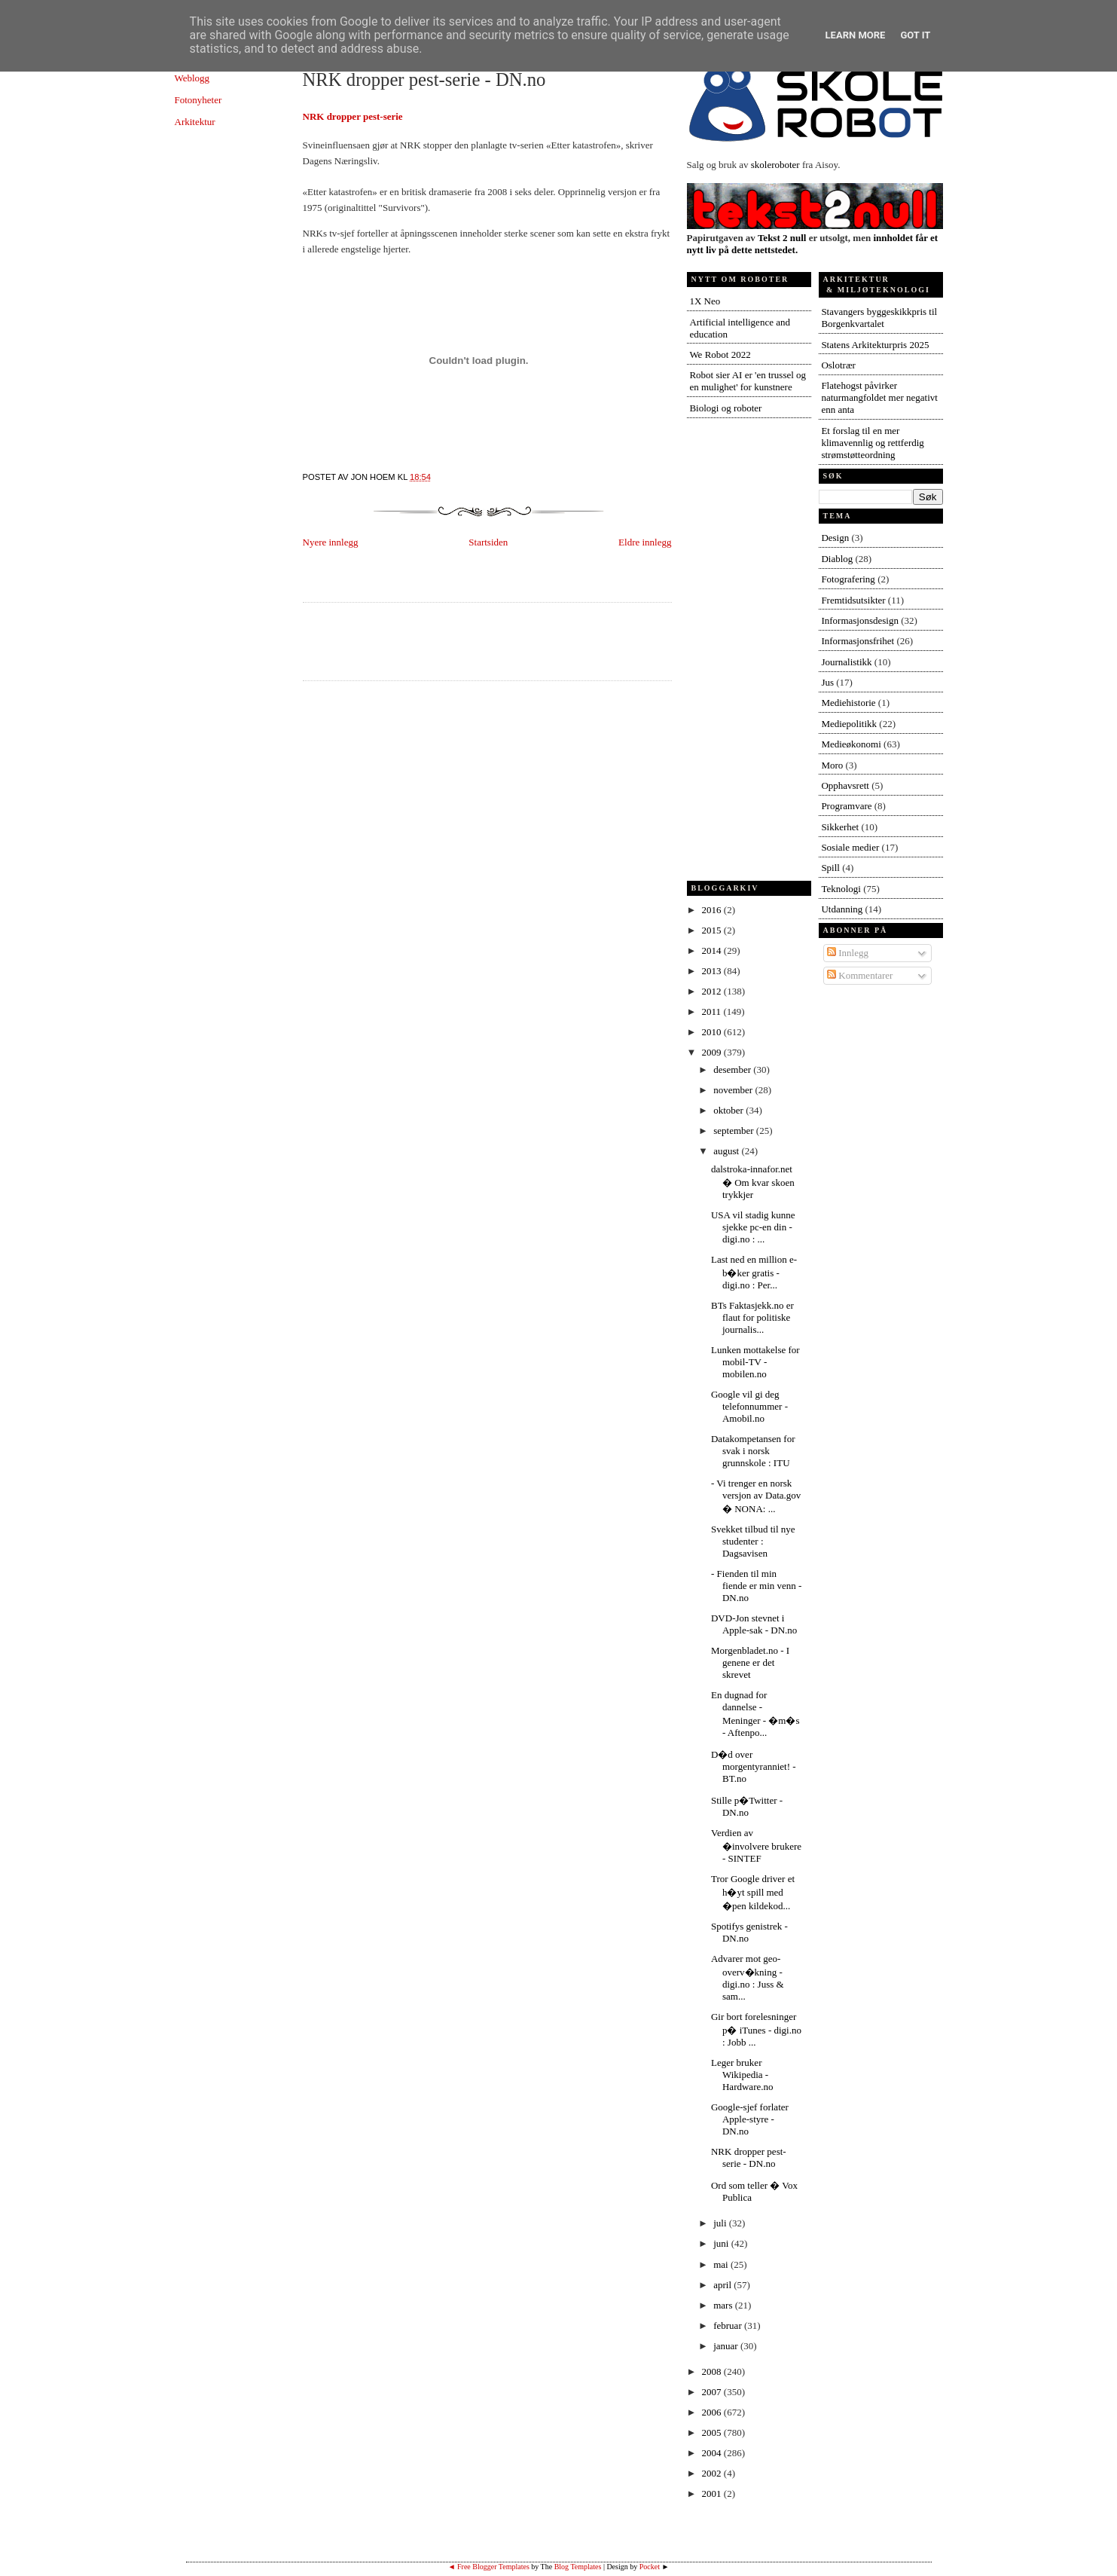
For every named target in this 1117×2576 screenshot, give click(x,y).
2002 (713, 2473)
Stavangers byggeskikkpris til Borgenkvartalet (879, 317)
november (734, 1089)
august (727, 1151)
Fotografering (847, 579)
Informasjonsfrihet (857, 640)
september (734, 1130)
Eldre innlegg (644, 542)
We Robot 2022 (719, 354)
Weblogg (192, 78)
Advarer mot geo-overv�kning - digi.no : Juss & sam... (747, 1977)
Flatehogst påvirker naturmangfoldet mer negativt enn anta (879, 397)
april (723, 2284)
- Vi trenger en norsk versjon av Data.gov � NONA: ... (756, 1495)
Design (835, 537)
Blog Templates (578, 2566)
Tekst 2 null (782, 237)
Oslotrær (838, 365)
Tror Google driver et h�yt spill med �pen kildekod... (753, 1892)
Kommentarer (860, 975)
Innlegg (847, 952)
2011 (713, 1011)
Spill (830, 867)
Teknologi (841, 888)
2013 (713, 970)
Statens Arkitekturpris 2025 (875, 344)
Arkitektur (195, 121)
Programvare (846, 805)
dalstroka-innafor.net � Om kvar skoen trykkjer (753, 1181)
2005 (713, 2432)
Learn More (856, 35)
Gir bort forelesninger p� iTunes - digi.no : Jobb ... (756, 2029)
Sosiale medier (850, 847)
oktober (729, 1110)
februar (728, 2325)
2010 (713, 1031)
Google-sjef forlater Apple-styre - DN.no (750, 2119)
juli (721, 2223)
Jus (827, 682)
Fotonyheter (198, 99)
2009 (713, 1052)
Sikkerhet (840, 827)
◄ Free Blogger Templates (489, 2566)
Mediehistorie (848, 702)
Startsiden (488, 542)
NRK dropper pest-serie (353, 116)
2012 (713, 991)
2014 (713, 950)
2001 (713, 2493)
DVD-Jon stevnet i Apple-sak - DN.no (754, 1624)
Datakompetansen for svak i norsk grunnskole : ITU (753, 1450)
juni (722, 2243)
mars (724, 2305)
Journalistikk (846, 662)
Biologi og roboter (725, 408)
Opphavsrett (845, 785)
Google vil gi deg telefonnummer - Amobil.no (749, 1406)
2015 (713, 930)
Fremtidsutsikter (853, 600)
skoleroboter (775, 164)
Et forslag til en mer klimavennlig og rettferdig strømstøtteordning (872, 442)
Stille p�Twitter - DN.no (747, 1806)
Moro (832, 765)
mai (722, 2264)
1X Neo (704, 301)
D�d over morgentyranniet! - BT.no (753, 1766)
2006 (713, 2412)
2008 (713, 2371)
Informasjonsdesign (860, 620)
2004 (713, 2452)
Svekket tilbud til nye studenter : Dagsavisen (753, 1541)
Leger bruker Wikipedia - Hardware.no (742, 2074)
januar (726, 2345)
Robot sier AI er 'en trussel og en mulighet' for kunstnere (747, 381)
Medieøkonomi (850, 744)
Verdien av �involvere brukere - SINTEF (756, 1845)
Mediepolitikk (849, 723)
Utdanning (841, 909)
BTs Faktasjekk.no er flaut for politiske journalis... (752, 1317)
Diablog (837, 558)
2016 (713, 909)
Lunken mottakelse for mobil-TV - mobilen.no (755, 1362)
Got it (915, 35)
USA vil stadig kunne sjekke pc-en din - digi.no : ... (753, 1227)
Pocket (649, 2566)
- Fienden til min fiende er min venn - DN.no (756, 1585)
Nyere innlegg (331, 542)
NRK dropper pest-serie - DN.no (424, 79)
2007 (713, 2391)
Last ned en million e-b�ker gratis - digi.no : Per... (754, 1272)
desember (733, 1069)
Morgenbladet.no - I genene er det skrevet (750, 1662)
